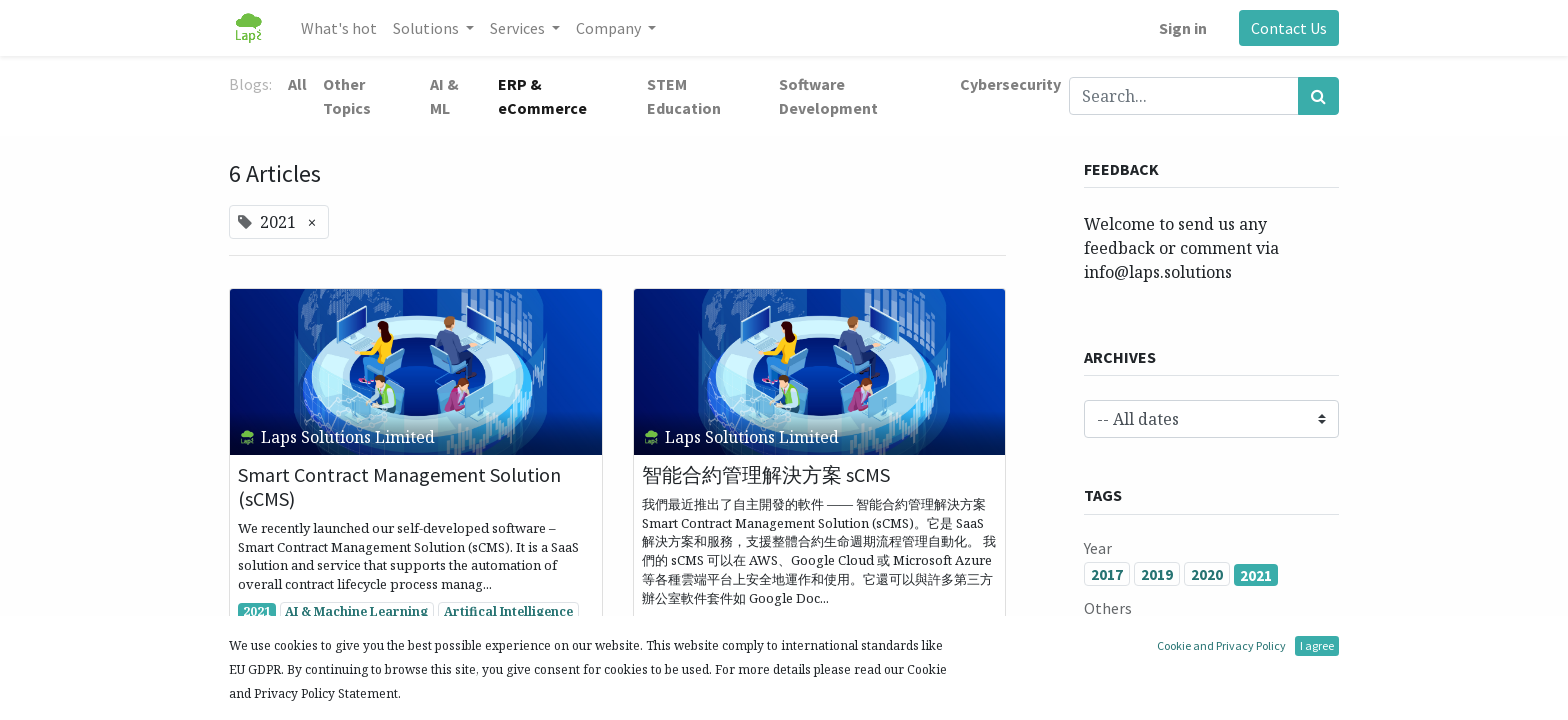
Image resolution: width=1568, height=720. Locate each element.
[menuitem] (339, 28)
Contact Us (1289, 28)
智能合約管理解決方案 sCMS (766, 475)
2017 (1107, 574)
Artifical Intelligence (508, 611)
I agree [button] (1317, 645)
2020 (1207, 574)
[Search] (1318, 96)
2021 (257, 611)
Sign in (1183, 28)
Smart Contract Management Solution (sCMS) (399, 487)
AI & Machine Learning (356, 611)
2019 (1157, 574)
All (297, 84)
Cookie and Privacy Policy (1221, 645)
